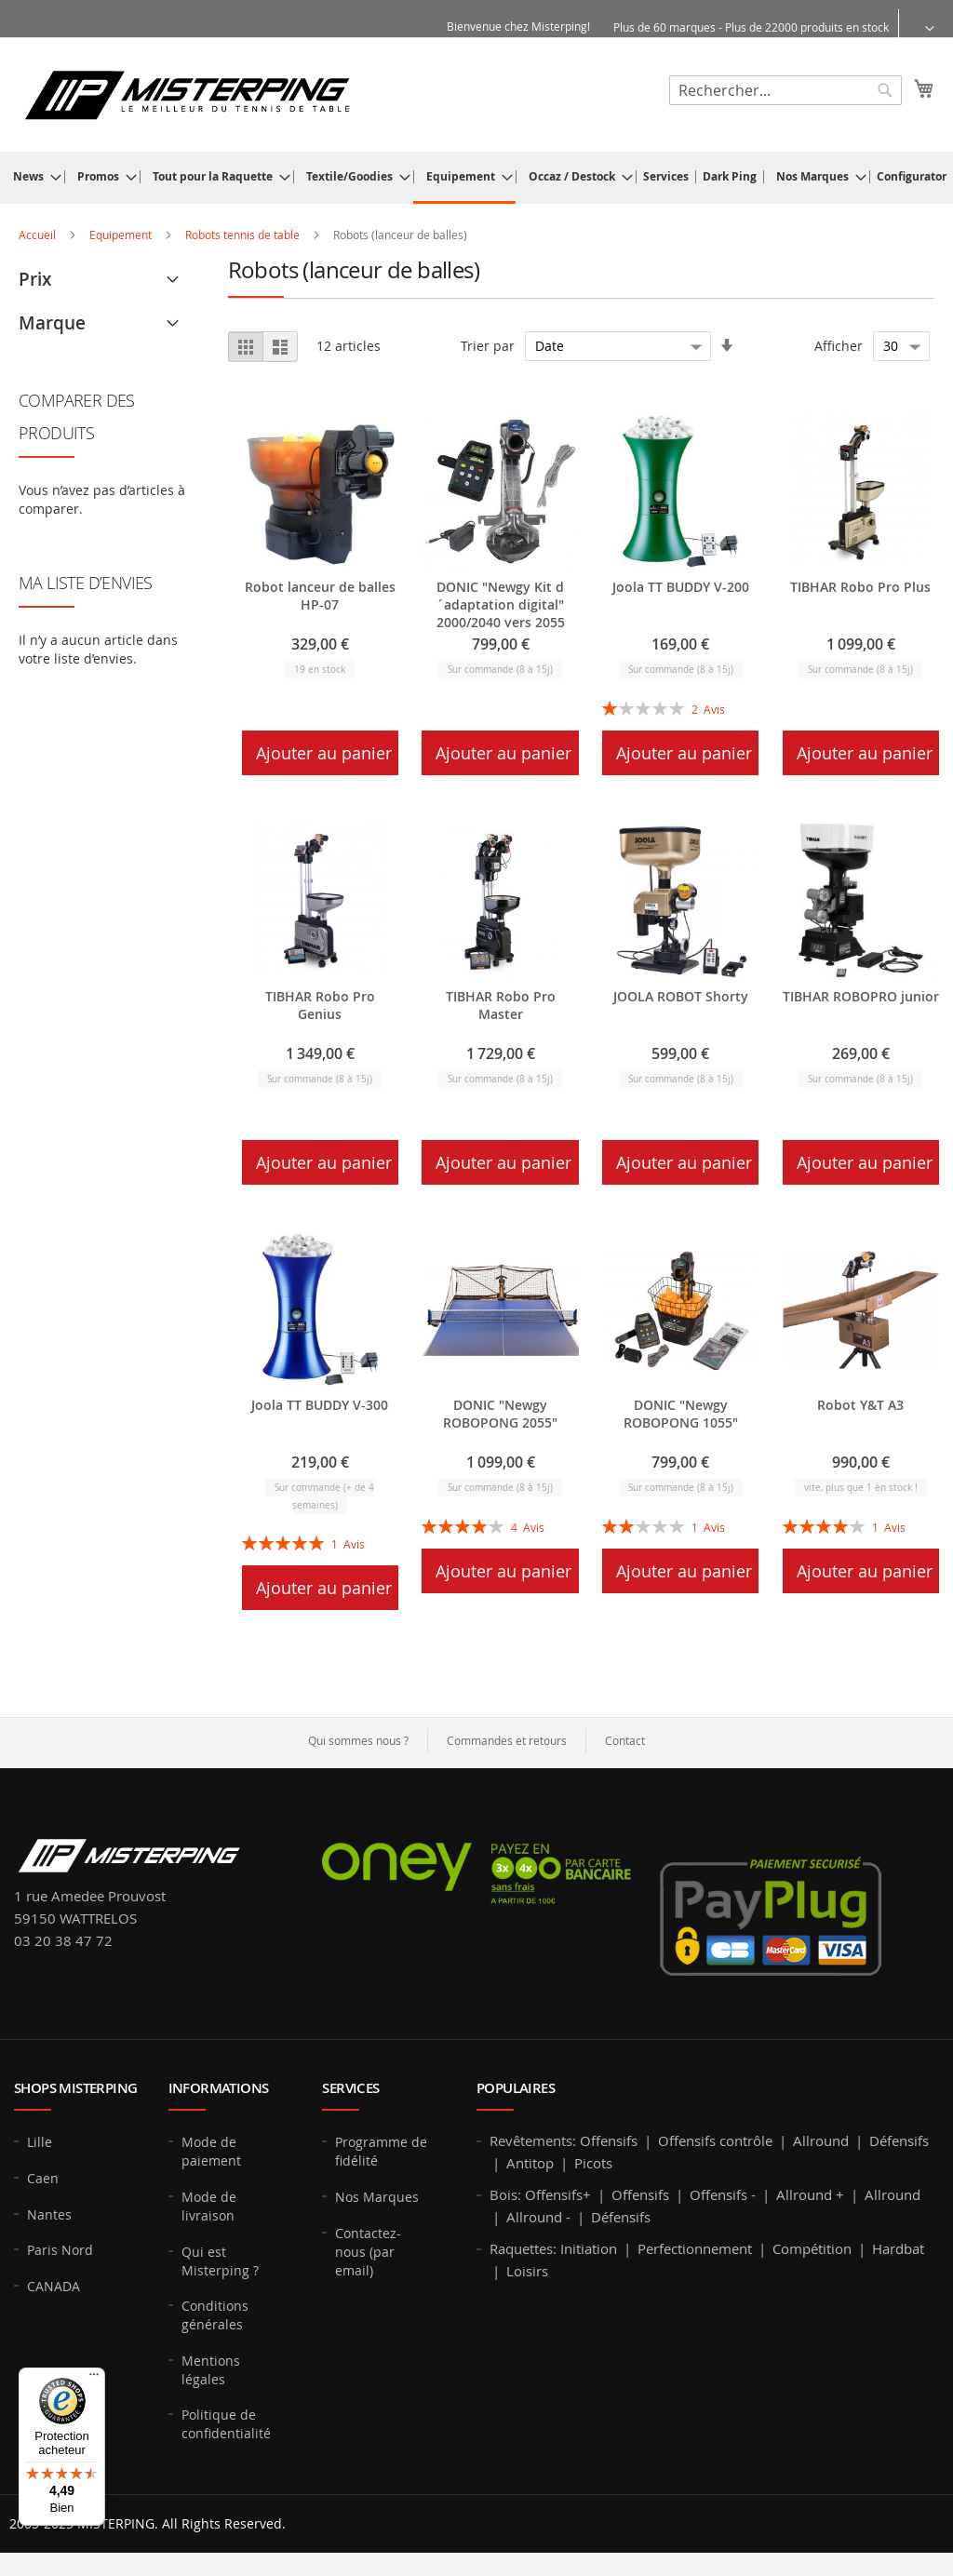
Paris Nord (60, 2250)
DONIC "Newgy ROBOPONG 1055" (681, 1413)
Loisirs (527, 2270)
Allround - (538, 2216)
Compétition (812, 2248)
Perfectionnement (695, 2248)
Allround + (810, 2194)
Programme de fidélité (381, 2151)
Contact (625, 1740)
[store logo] (187, 93)
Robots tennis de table (243, 234)
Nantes (49, 2214)
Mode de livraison (208, 2206)
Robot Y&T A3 (860, 1405)
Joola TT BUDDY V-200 (680, 587)
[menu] (476, 178)
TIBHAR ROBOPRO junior (861, 996)
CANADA (53, 2286)
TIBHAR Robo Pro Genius (320, 1005)
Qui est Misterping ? (220, 2261)
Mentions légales (210, 2370)
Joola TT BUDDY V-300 (319, 1405)
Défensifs (899, 2140)
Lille (39, 2142)
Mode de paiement (211, 2151)
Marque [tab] (52, 323)
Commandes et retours (507, 1740)
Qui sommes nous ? (358, 1740)
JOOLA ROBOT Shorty (680, 996)
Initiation (588, 2248)
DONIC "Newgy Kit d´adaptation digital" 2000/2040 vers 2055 (500, 604)
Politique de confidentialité (226, 2424)
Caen (43, 2178)
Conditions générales (214, 2315)
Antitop (530, 2162)
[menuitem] (32, 176)
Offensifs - (723, 2194)
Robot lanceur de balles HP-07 (320, 595)
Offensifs (609, 2140)
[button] (918, 27)
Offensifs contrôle (715, 2140)
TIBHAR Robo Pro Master (501, 1005)
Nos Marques (377, 2197)
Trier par (488, 346)
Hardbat (898, 2248)
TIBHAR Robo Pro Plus (860, 587)
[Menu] (94, 2379)
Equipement (121, 234)
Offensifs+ (558, 2194)
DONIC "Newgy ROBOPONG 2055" (500, 1413)
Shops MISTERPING (75, 2088)
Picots (593, 2162)
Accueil (39, 234)
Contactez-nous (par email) (368, 2251)
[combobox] (785, 90)
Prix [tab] (35, 279)
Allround (821, 2140)
